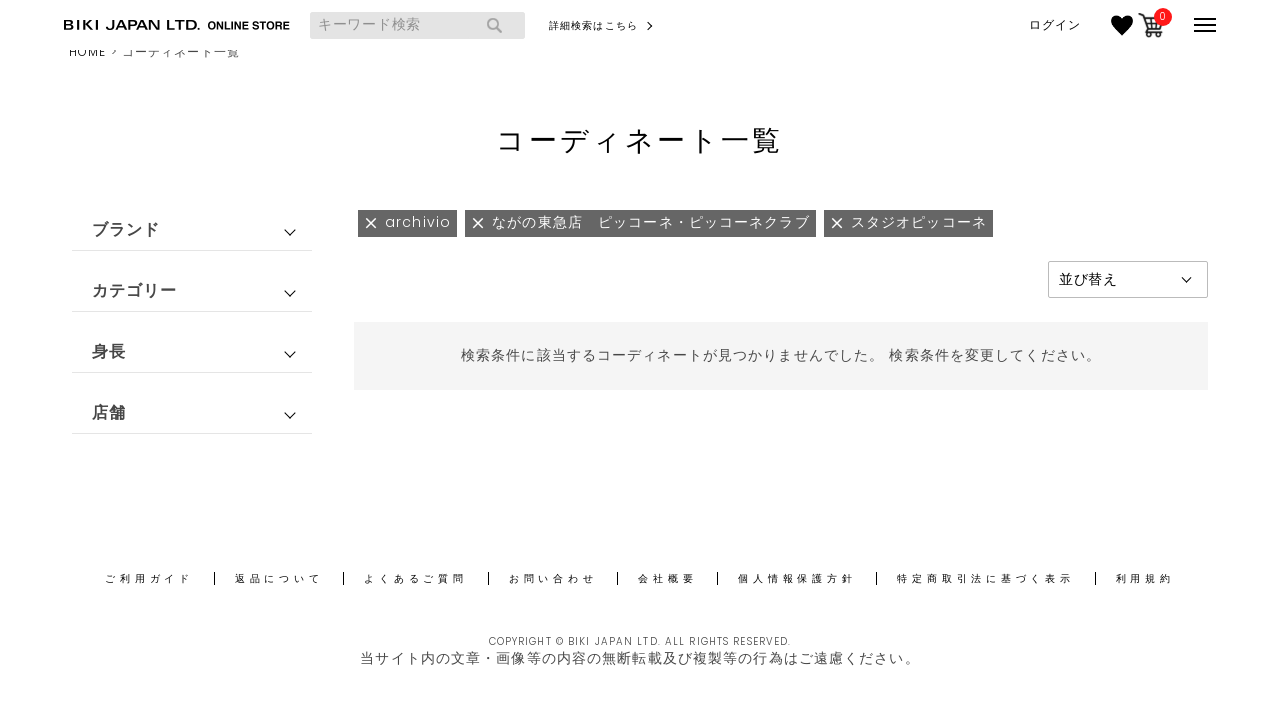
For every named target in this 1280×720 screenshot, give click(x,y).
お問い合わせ (553, 578)
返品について (279, 578)
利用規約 (1145, 578)
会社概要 (667, 578)
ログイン (1055, 25)
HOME (87, 51)
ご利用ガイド (149, 578)
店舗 (109, 412)
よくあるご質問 (415, 578)
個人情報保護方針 (797, 578)
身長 (109, 351)
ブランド (126, 229)
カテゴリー (135, 290)
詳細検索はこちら (593, 25)
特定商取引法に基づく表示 (985, 578)
